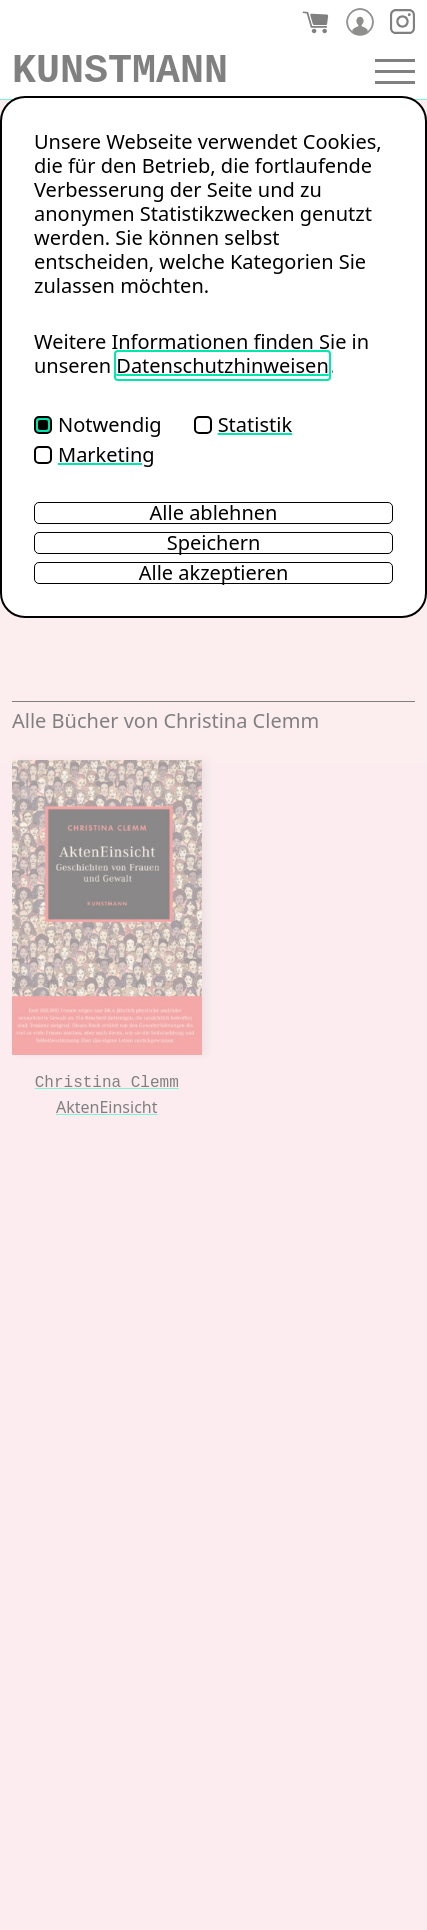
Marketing (94, 454)
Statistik (243, 424)
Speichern (214, 543)
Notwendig (98, 424)
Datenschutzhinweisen (222, 365)
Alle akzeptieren (214, 573)
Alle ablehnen (214, 513)
